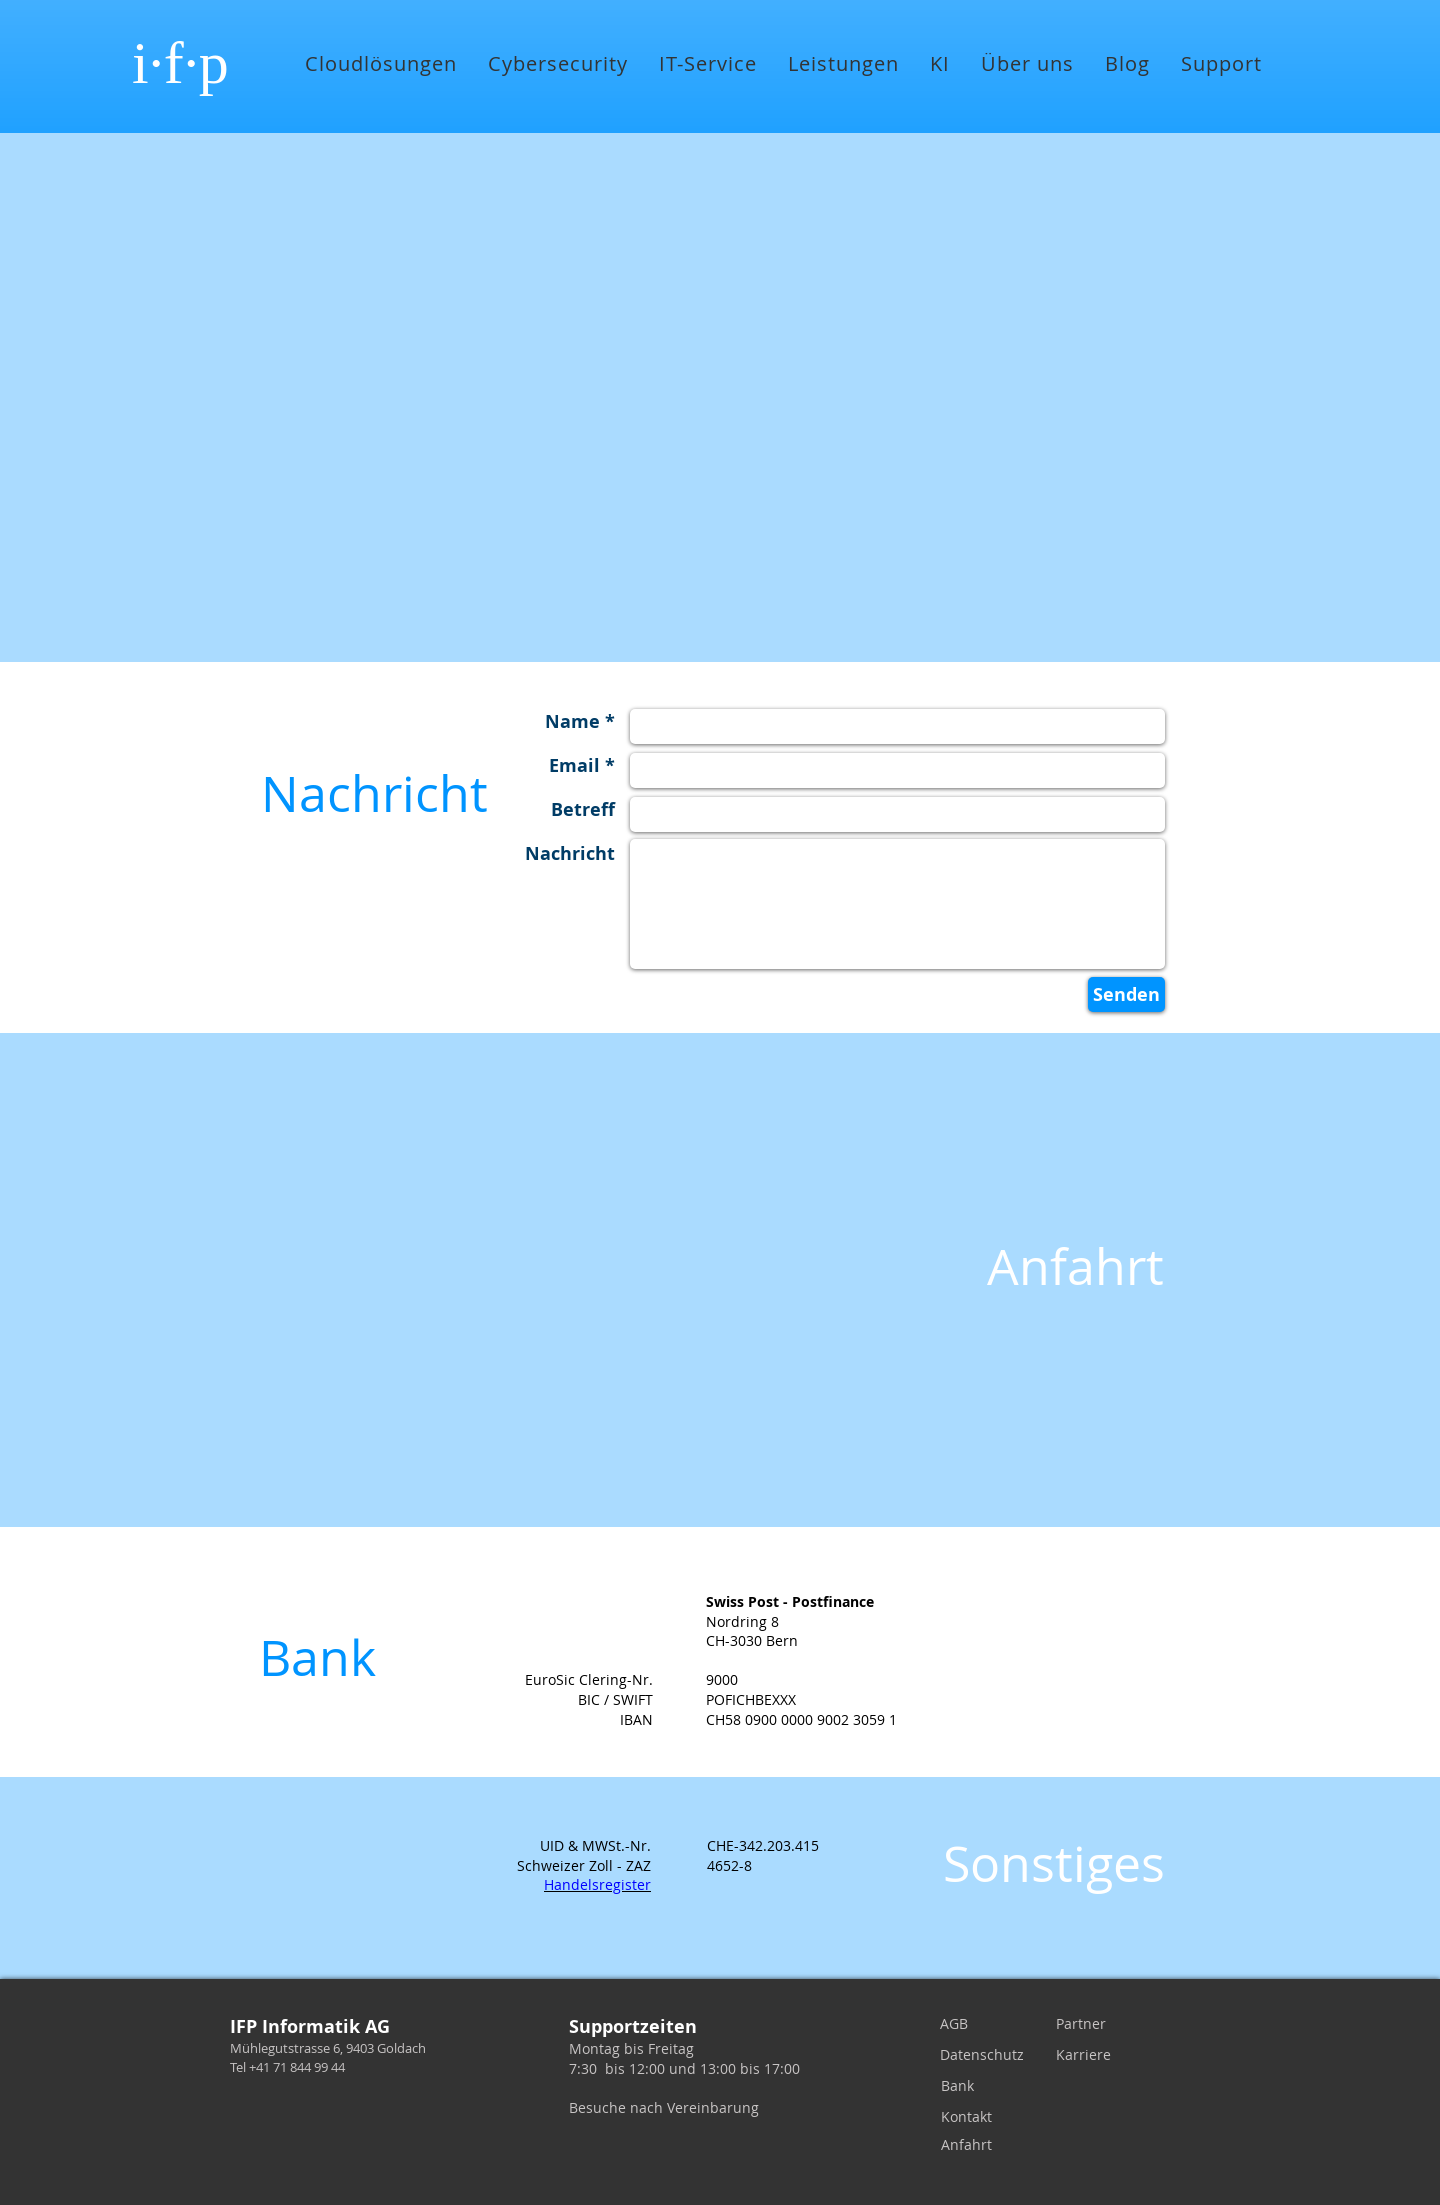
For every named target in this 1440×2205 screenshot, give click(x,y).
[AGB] (969, 2024)
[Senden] (1126, 994)
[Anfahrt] (970, 2145)
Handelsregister (597, 1884)
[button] (380, 63)
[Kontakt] (970, 2117)
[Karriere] (1085, 2055)
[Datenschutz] (982, 2055)
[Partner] (1085, 2024)
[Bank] (970, 2086)
